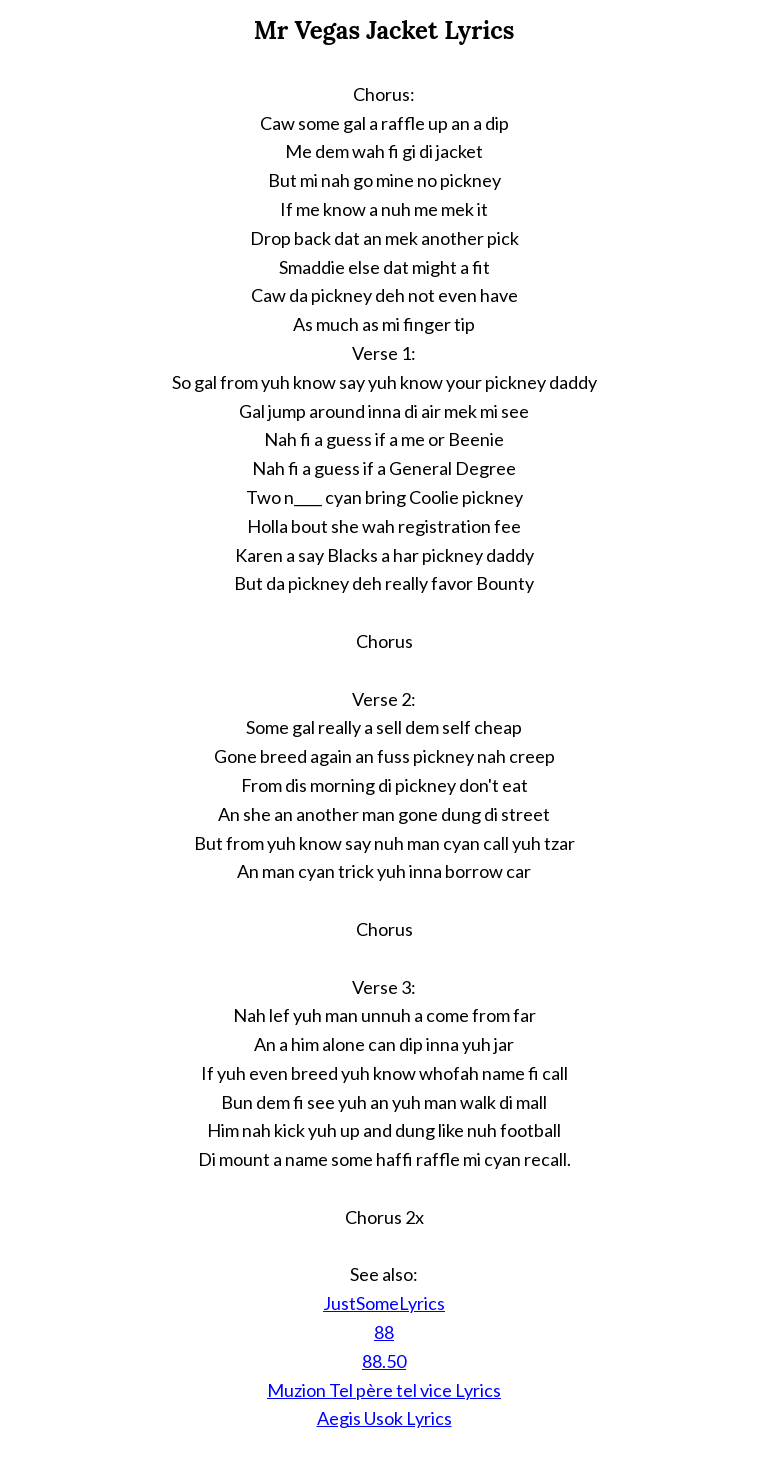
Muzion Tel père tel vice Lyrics (384, 1390)
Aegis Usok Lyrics (384, 1418)
